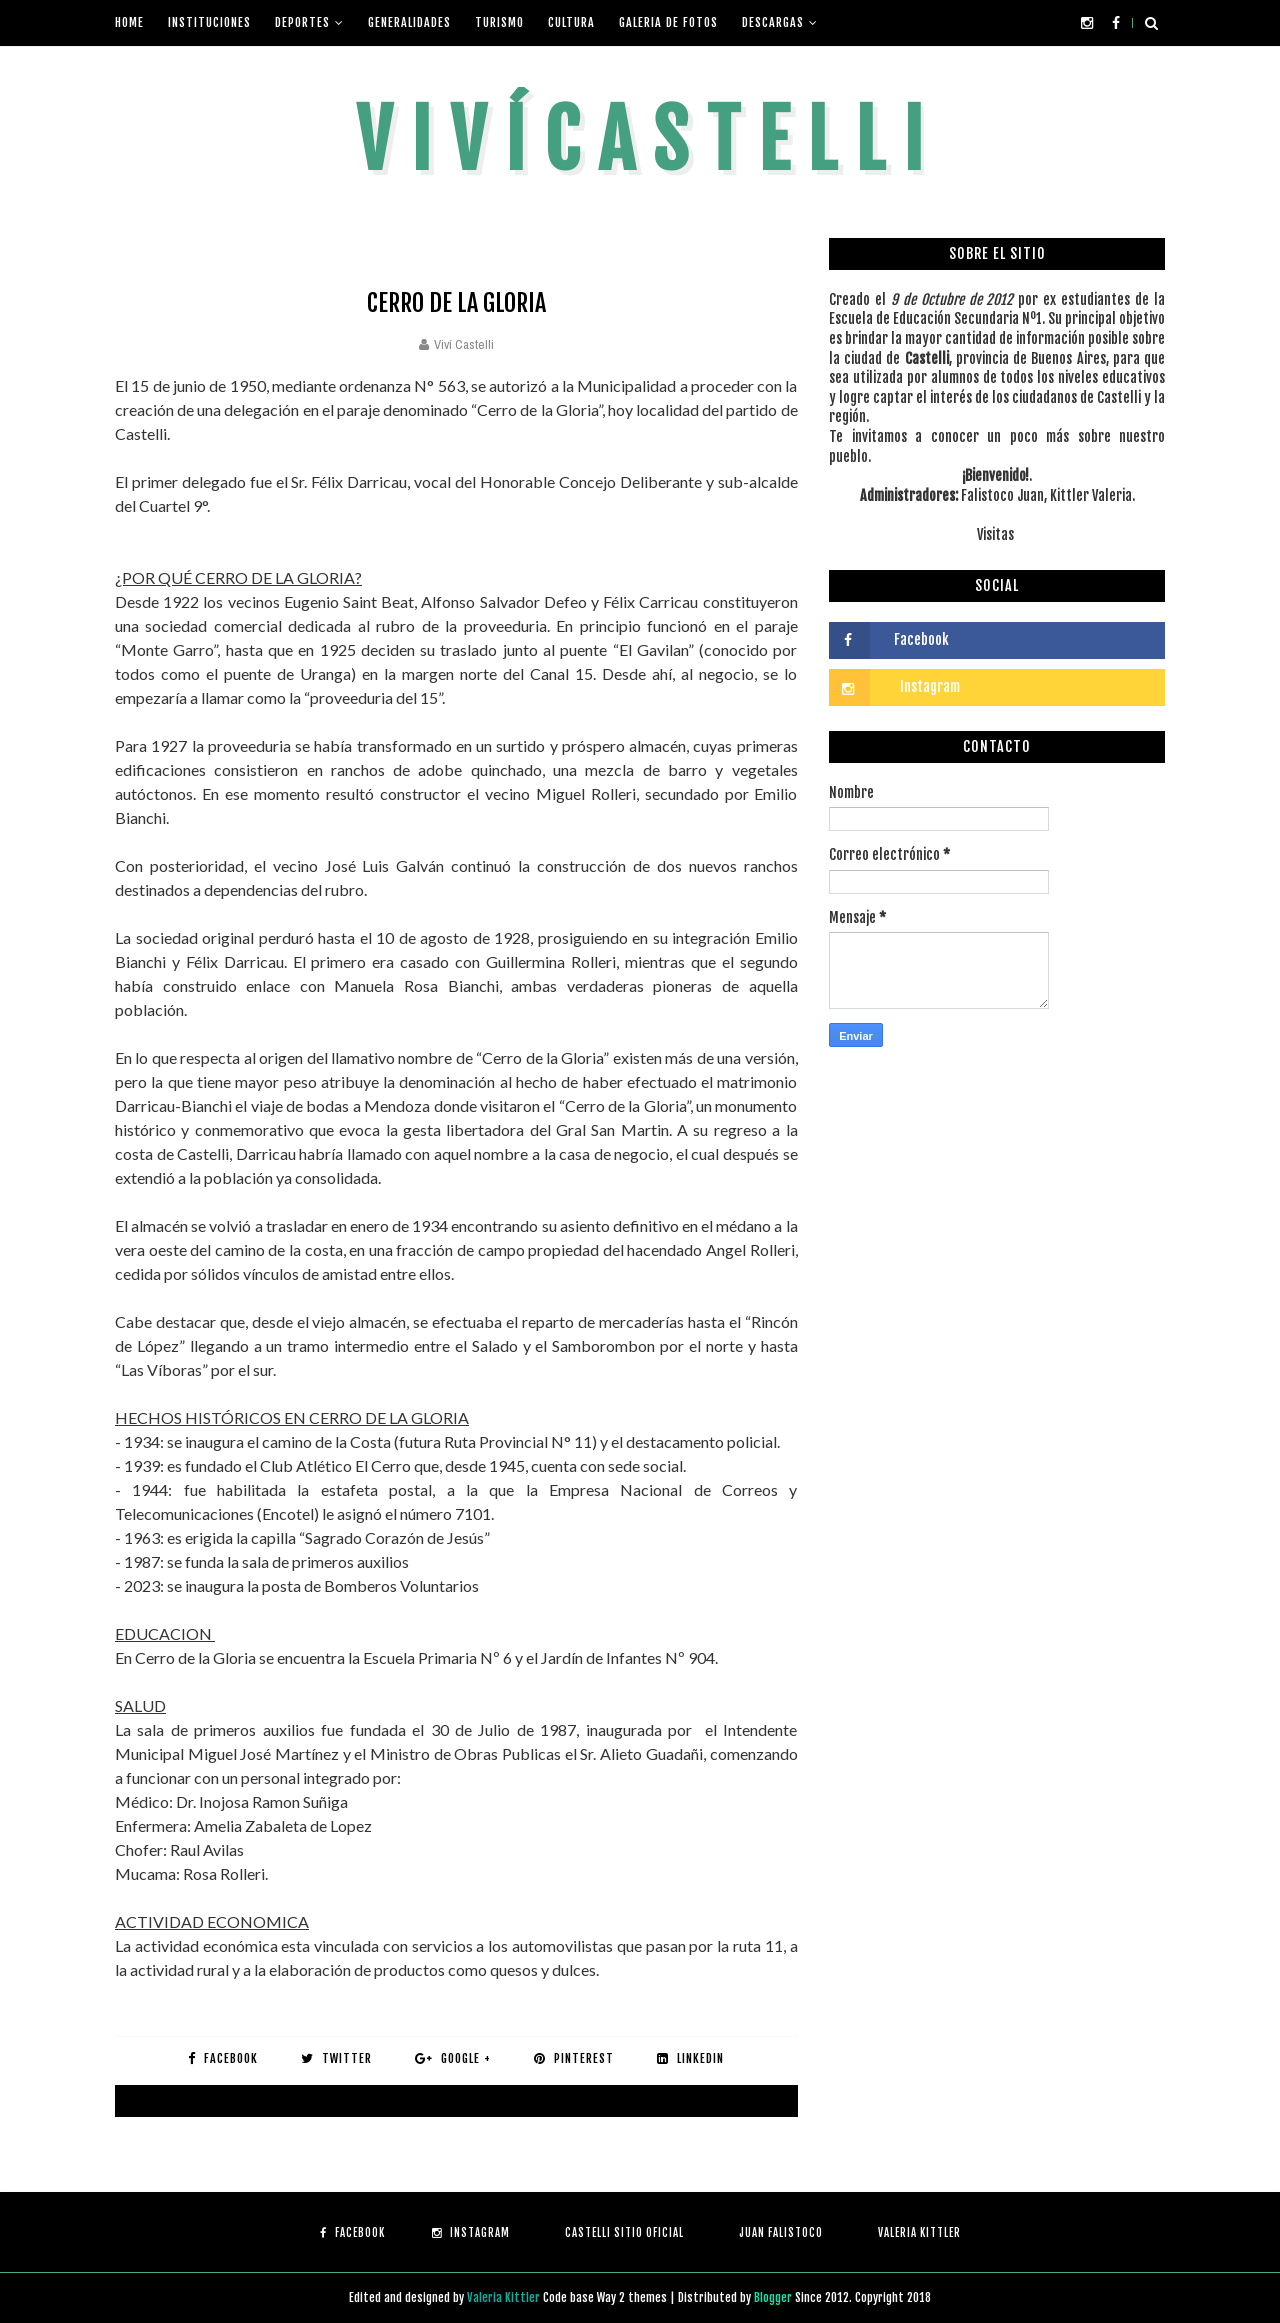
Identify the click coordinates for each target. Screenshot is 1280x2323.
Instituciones (209, 22)
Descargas (773, 22)
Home (129, 22)
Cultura (571, 22)
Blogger (774, 2297)
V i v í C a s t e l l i (640, 140)
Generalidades (409, 22)
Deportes (302, 22)
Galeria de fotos (668, 22)
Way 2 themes (632, 2297)
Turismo (499, 22)
